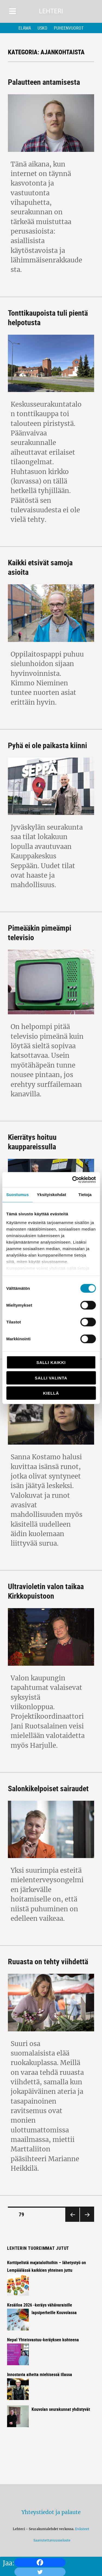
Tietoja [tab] (85, 1194)
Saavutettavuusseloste (51, 2540)
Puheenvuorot (69, 28)
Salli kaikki (51, 1362)
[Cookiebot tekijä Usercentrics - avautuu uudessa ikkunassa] (73, 1179)
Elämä (24, 28)
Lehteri (51, 11)
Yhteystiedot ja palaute (51, 2512)
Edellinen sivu (71, 2221)
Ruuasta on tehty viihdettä (48, 1961)
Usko (42, 28)
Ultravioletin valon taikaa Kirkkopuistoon (46, 1591)
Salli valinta (51, 1377)
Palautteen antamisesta (44, 82)
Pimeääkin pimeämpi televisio (39, 932)
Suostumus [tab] (17, 1194)
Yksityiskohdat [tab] (51, 1194)
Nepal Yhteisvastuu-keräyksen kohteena (43, 2340)
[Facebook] (40, 2562)
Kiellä (51, 1393)
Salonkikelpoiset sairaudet (48, 1788)
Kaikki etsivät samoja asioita (40, 567)
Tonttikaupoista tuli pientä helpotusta (48, 317)
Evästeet (82, 2529)
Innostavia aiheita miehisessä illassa (39, 2374)
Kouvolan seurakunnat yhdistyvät (61, 2409)
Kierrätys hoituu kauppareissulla (32, 1141)
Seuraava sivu (86, 2221)
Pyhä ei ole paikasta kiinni (47, 745)
